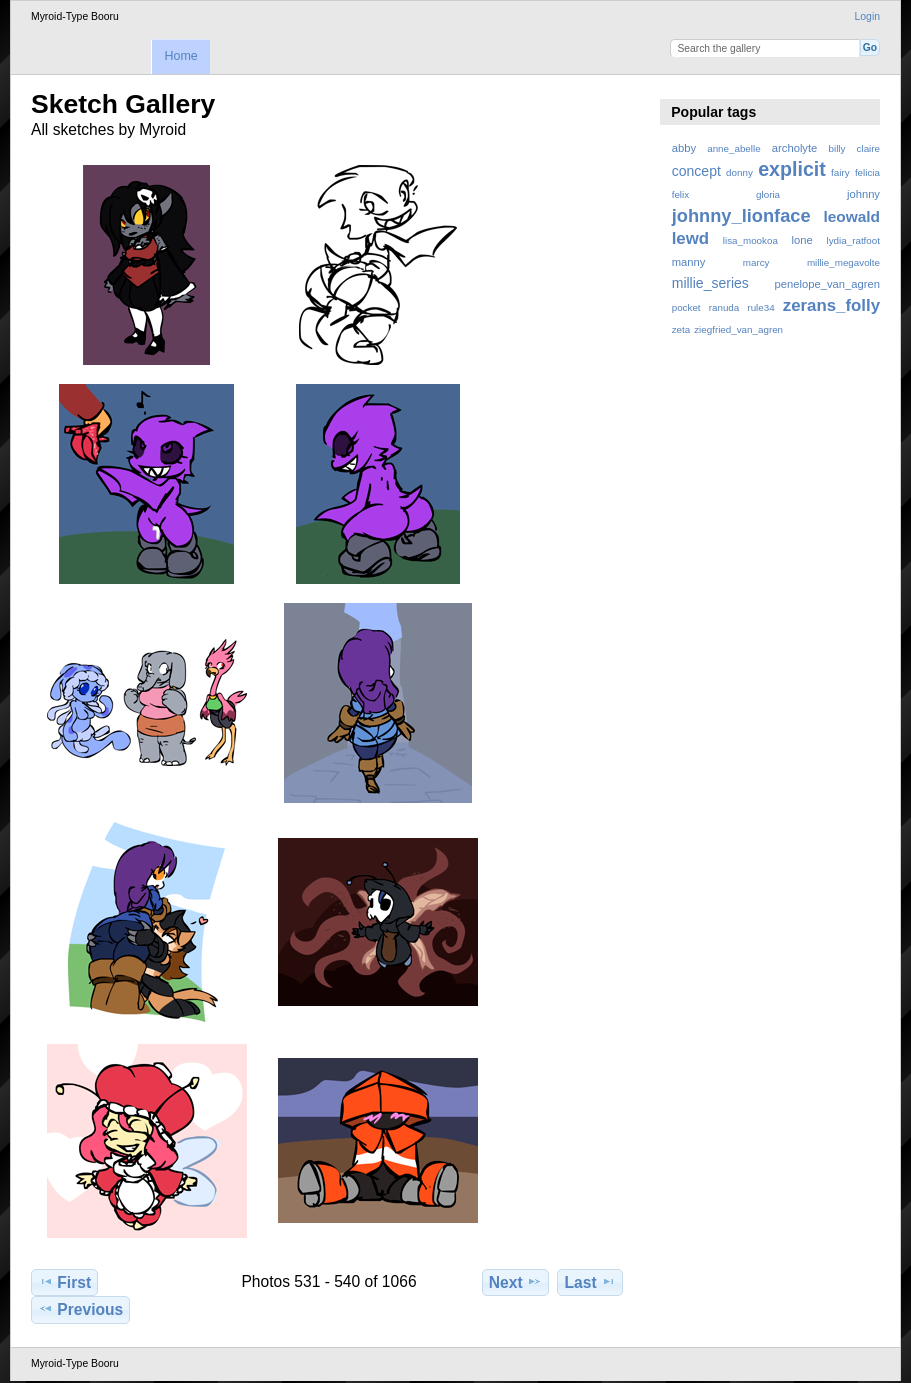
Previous (80, 1309)
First (64, 1282)
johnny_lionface (741, 215)
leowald (851, 216)
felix (680, 194)
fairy (840, 172)
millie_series (710, 283)
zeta (681, 329)
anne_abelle (733, 148)
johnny (863, 194)
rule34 (760, 307)
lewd (690, 238)
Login (867, 16)
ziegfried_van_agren (738, 329)
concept (696, 171)
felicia (867, 172)
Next (515, 1282)
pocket (686, 307)
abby (684, 148)
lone (802, 240)
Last (590, 1282)
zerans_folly (831, 305)
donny (739, 172)
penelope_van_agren (827, 284)
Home (180, 56)
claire (868, 148)
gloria (768, 194)
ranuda (724, 307)
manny (689, 262)
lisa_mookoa (750, 240)
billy (837, 148)
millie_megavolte (843, 262)
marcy (756, 262)
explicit (792, 169)
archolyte (795, 148)
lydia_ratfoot (853, 240)
